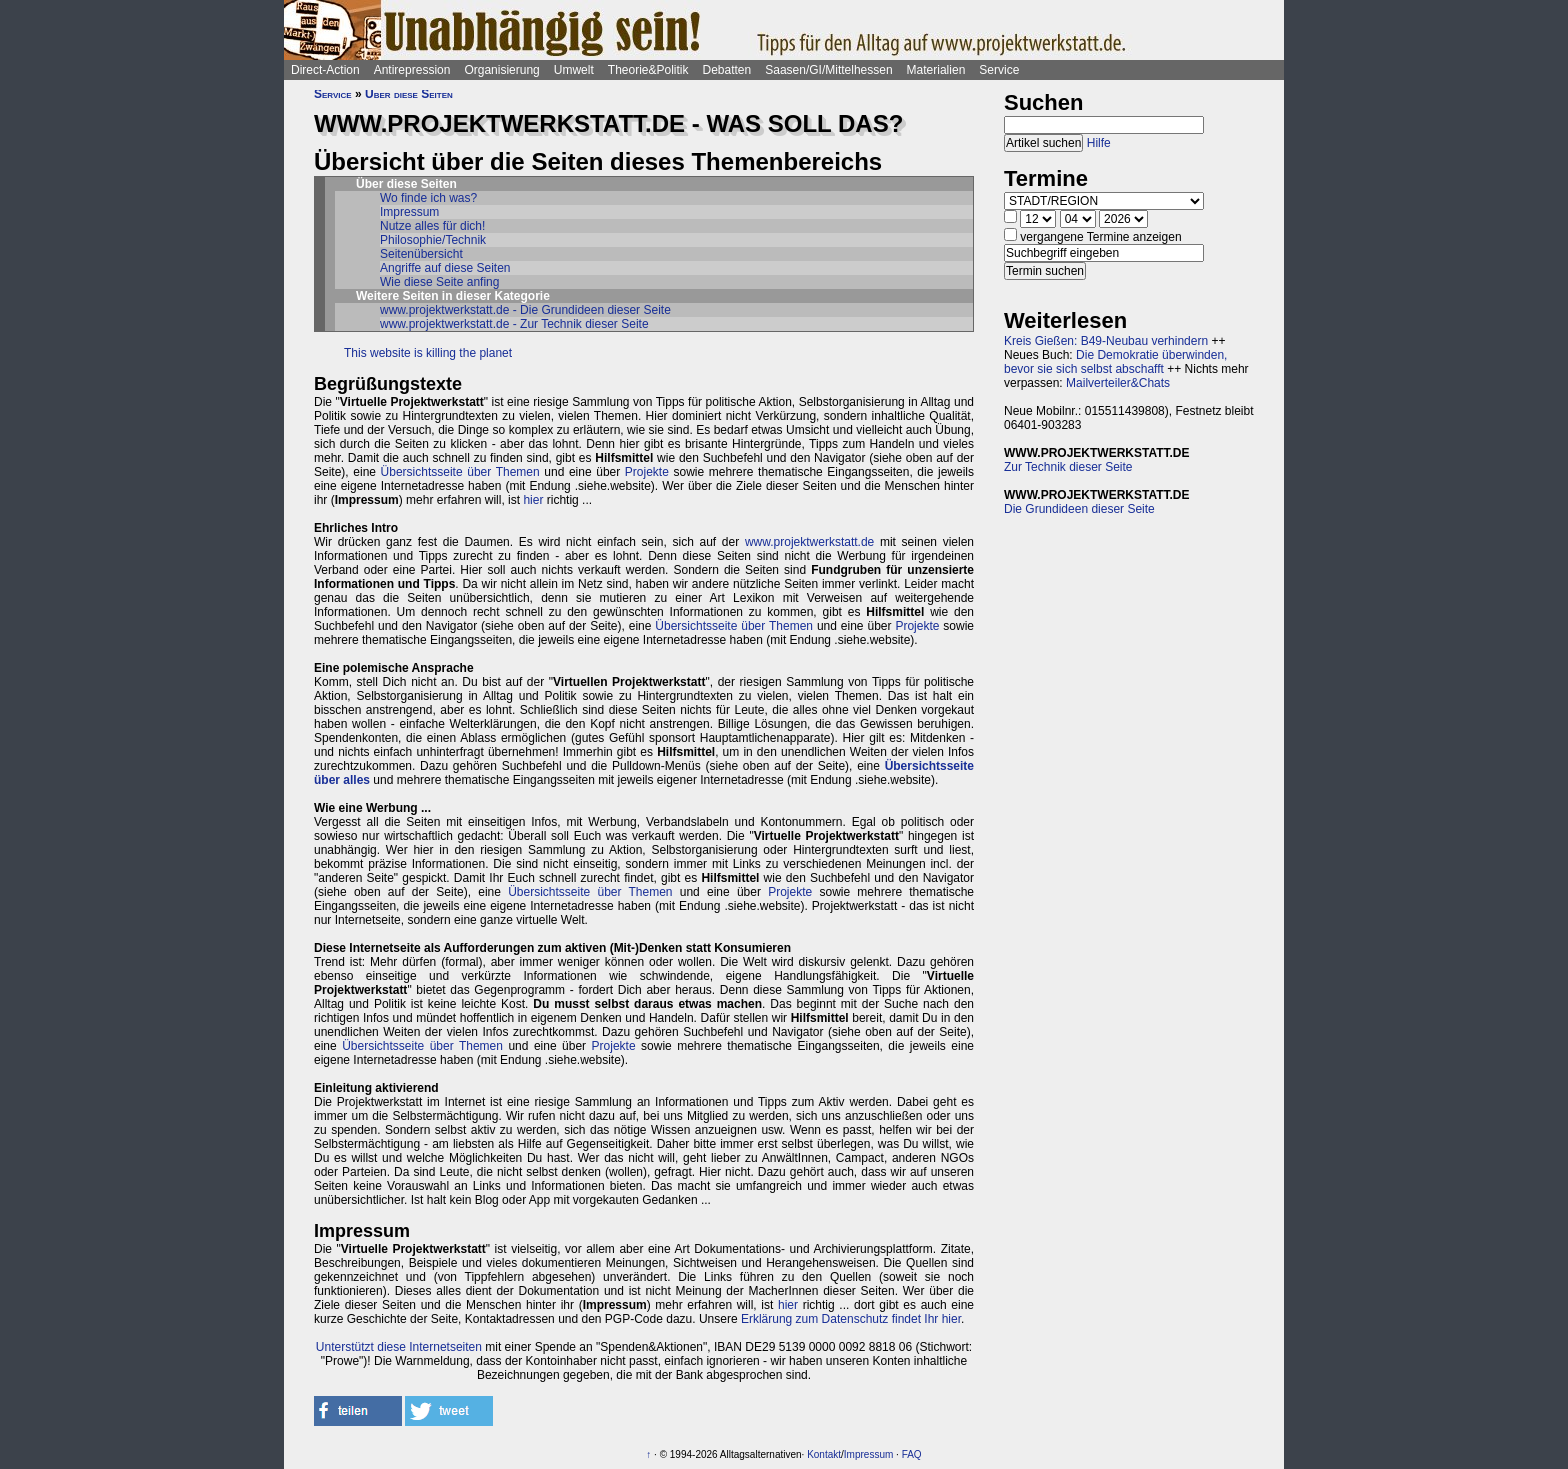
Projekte (647, 472)
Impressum (409, 212)
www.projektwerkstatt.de (809, 542)
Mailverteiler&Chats (1118, 383)
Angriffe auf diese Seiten (445, 268)
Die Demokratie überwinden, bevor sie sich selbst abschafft (1115, 362)
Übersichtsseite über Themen (460, 472)
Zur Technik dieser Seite (1068, 467)
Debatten (727, 70)
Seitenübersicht (421, 254)
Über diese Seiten (409, 94)
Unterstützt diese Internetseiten (399, 1347)
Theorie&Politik (648, 70)
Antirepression (412, 70)
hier (533, 500)
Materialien (936, 70)
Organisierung (501, 70)
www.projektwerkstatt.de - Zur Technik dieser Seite (514, 324)
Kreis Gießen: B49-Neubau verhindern (1106, 341)
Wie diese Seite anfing (439, 282)
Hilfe (1099, 143)
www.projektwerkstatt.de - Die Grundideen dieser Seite (525, 310)
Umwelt (574, 70)
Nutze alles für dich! (432, 226)
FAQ (912, 1454)
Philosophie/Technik (433, 240)
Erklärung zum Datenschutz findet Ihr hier (851, 1319)
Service (999, 70)
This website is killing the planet (428, 353)
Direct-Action (325, 70)
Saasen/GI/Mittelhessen (828, 70)
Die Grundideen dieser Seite (1079, 509)
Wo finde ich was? (428, 198)
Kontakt (824, 1454)
